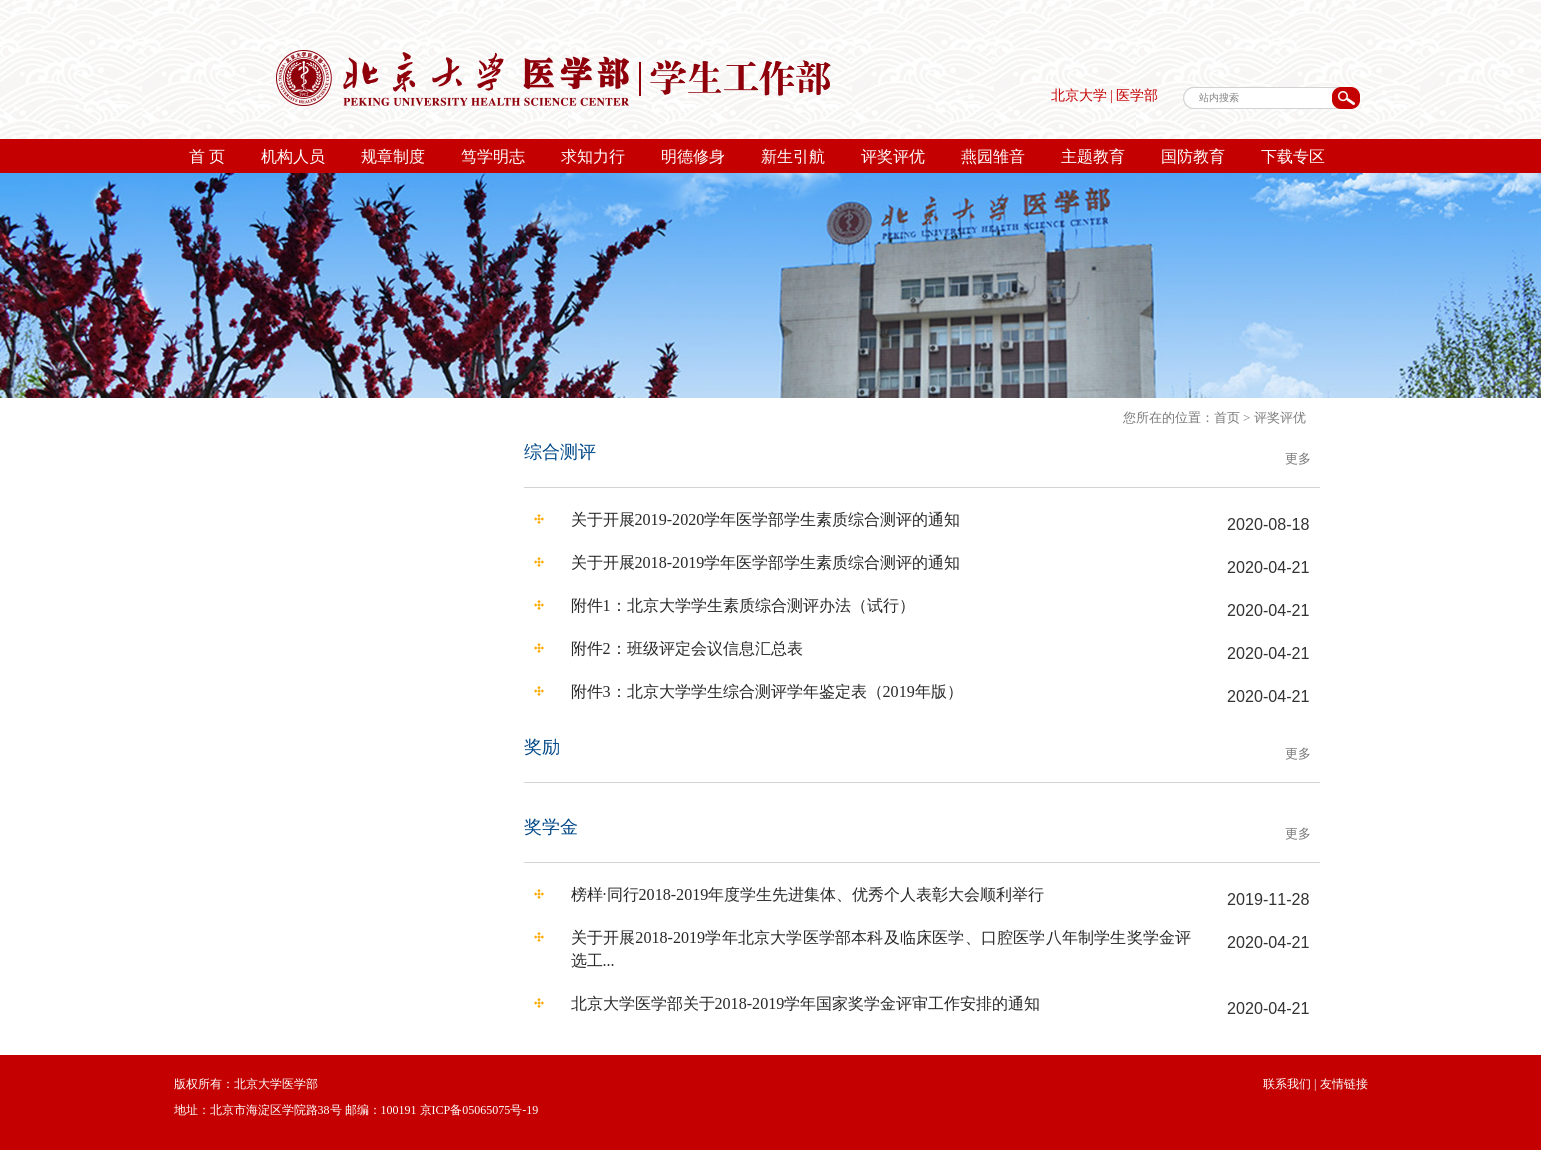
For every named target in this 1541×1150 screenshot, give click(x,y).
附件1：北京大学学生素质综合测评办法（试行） (743, 605)
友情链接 (1342, 1084)
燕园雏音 (993, 156)
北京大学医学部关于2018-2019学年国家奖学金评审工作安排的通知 (806, 1003)
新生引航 (793, 156)
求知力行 (593, 156)
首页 (1227, 417)
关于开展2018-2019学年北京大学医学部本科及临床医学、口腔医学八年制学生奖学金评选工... (881, 949)
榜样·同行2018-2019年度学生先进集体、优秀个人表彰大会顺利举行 (808, 894)
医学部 (1137, 95)
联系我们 (1287, 1084)
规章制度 (393, 156)
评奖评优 (893, 156)
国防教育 (1193, 156)
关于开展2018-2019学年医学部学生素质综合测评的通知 (766, 562)
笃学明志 (493, 156)
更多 (1298, 458)
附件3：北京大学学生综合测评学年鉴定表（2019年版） (767, 691)
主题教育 (1093, 156)
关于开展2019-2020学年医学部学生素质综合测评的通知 (766, 519)
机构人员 (293, 156)
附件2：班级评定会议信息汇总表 (687, 648)
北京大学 (1079, 95)
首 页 (207, 156)
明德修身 (693, 156)
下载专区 (1293, 156)
